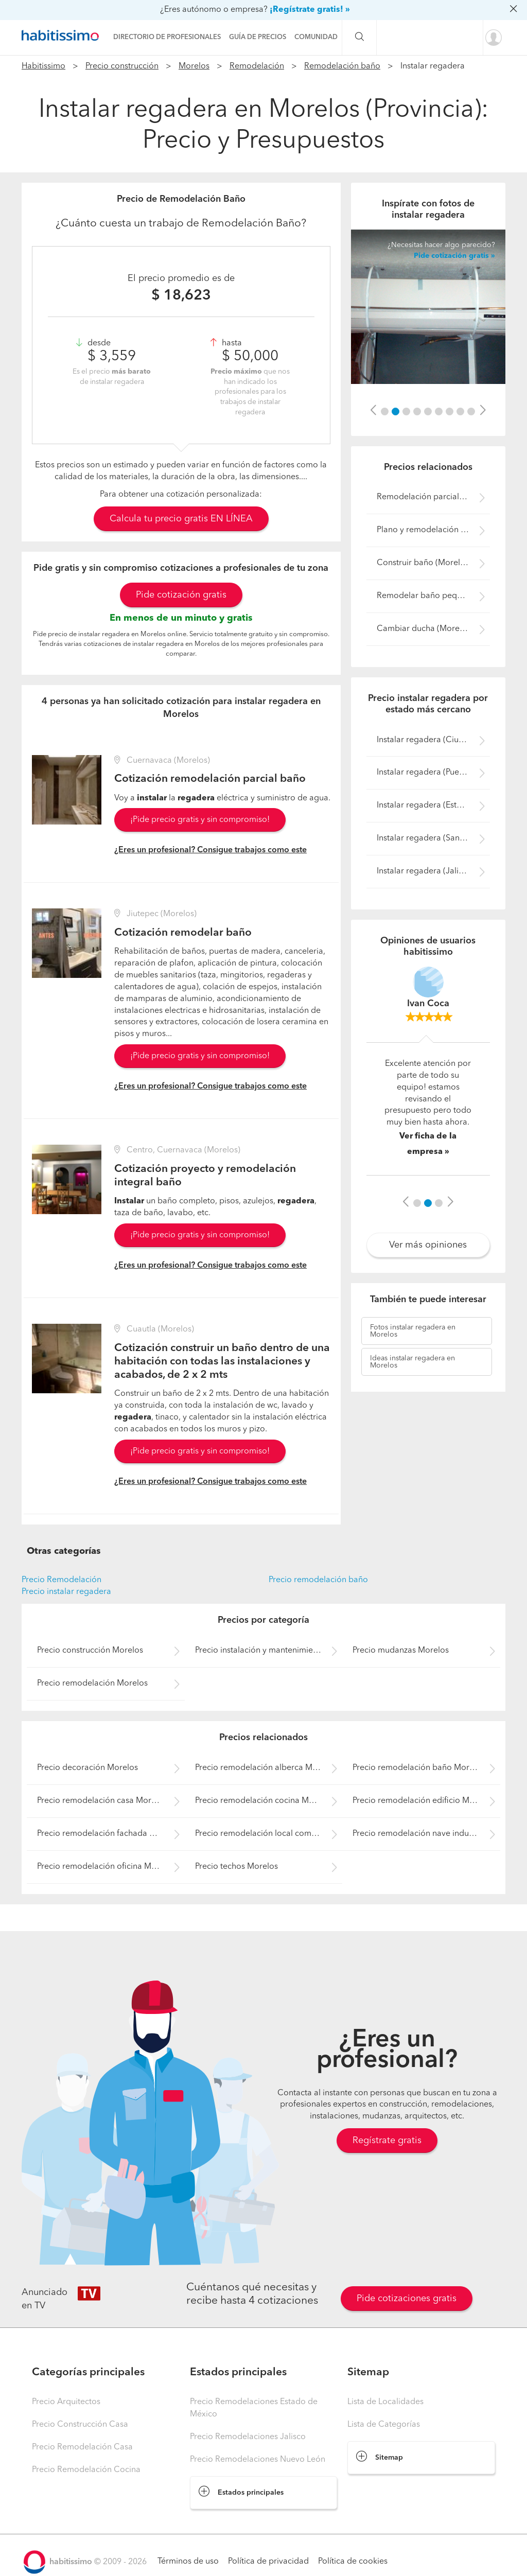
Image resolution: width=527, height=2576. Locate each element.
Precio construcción (122, 66)
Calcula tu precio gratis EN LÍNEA (181, 518)
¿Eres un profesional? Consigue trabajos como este (210, 850)
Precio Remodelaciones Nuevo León (257, 2460)
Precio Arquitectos (66, 2402)
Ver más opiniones (428, 1245)
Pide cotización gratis (181, 595)
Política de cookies (353, 2561)
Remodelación (257, 66)
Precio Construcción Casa (80, 2425)
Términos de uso (188, 2561)
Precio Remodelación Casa (82, 2447)
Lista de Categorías (383, 2425)
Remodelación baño (342, 66)
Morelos (194, 66)
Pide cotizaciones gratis (406, 2298)
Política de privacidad (268, 2561)
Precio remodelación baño (318, 1580)
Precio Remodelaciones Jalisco (248, 2437)
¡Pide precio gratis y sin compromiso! (200, 820)
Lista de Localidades (385, 2402)
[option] (428, 307)
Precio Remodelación (61, 1580)
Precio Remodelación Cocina (86, 2470)
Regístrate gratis (387, 2140)
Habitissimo (43, 66)
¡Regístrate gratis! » (310, 10)
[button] (373, 410)
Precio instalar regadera (66, 1592)
